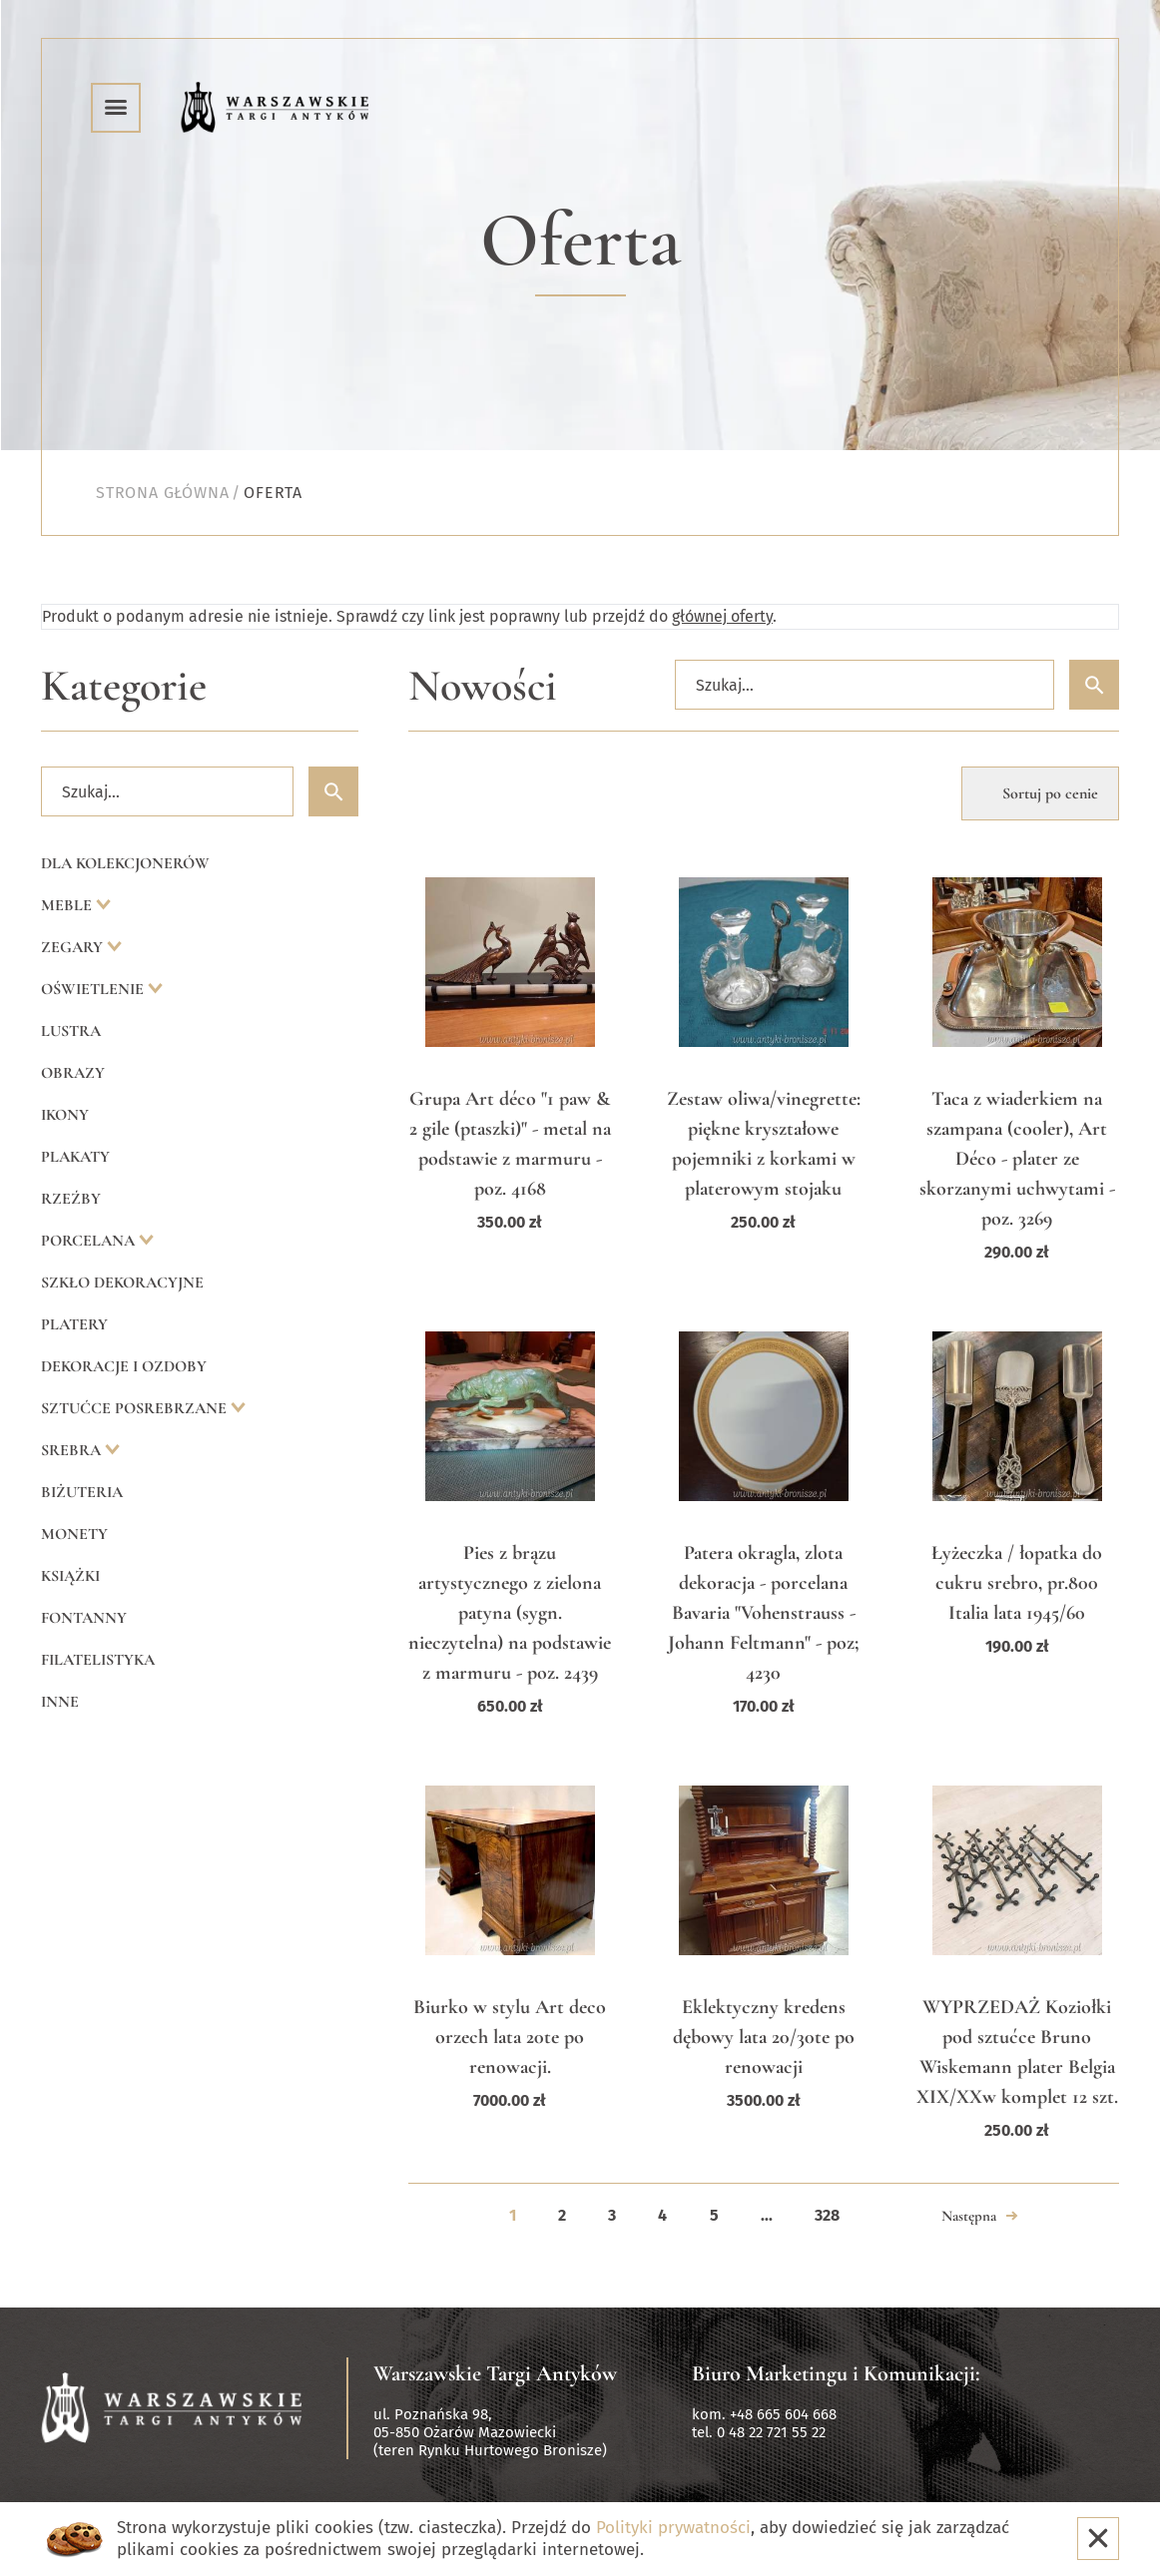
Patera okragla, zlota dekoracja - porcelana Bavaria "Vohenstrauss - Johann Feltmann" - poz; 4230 (764, 1613)
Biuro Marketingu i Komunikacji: (836, 2373)
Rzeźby (71, 1199)
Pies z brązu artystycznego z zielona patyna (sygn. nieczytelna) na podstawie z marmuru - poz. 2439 (509, 1613)
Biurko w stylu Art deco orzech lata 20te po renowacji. (509, 2037)
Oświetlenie (94, 989)
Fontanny (84, 1618)
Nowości (482, 686)
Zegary (74, 947)
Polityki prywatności (673, 2527)
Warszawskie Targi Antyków (495, 2373)
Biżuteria (82, 1492)
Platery (74, 1324)
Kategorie (124, 686)
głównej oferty (722, 616)
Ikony (65, 1115)
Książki (70, 1576)
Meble (68, 905)
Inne (60, 1702)
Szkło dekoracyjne (122, 1282)
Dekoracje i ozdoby (124, 1366)
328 (827, 2215)
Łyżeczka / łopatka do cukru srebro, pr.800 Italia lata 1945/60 (1016, 1583)
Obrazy (73, 1073)
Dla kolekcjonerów (125, 863)
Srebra (73, 1450)
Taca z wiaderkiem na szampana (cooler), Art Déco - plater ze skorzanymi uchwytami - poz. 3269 (1017, 1159)
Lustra (71, 1031)
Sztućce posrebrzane (136, 1408)
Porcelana (90, 1241)
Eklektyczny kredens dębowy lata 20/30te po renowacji (764, 2037)
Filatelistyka (98, 1660)
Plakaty (75, 1157)
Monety (74, 1534)
